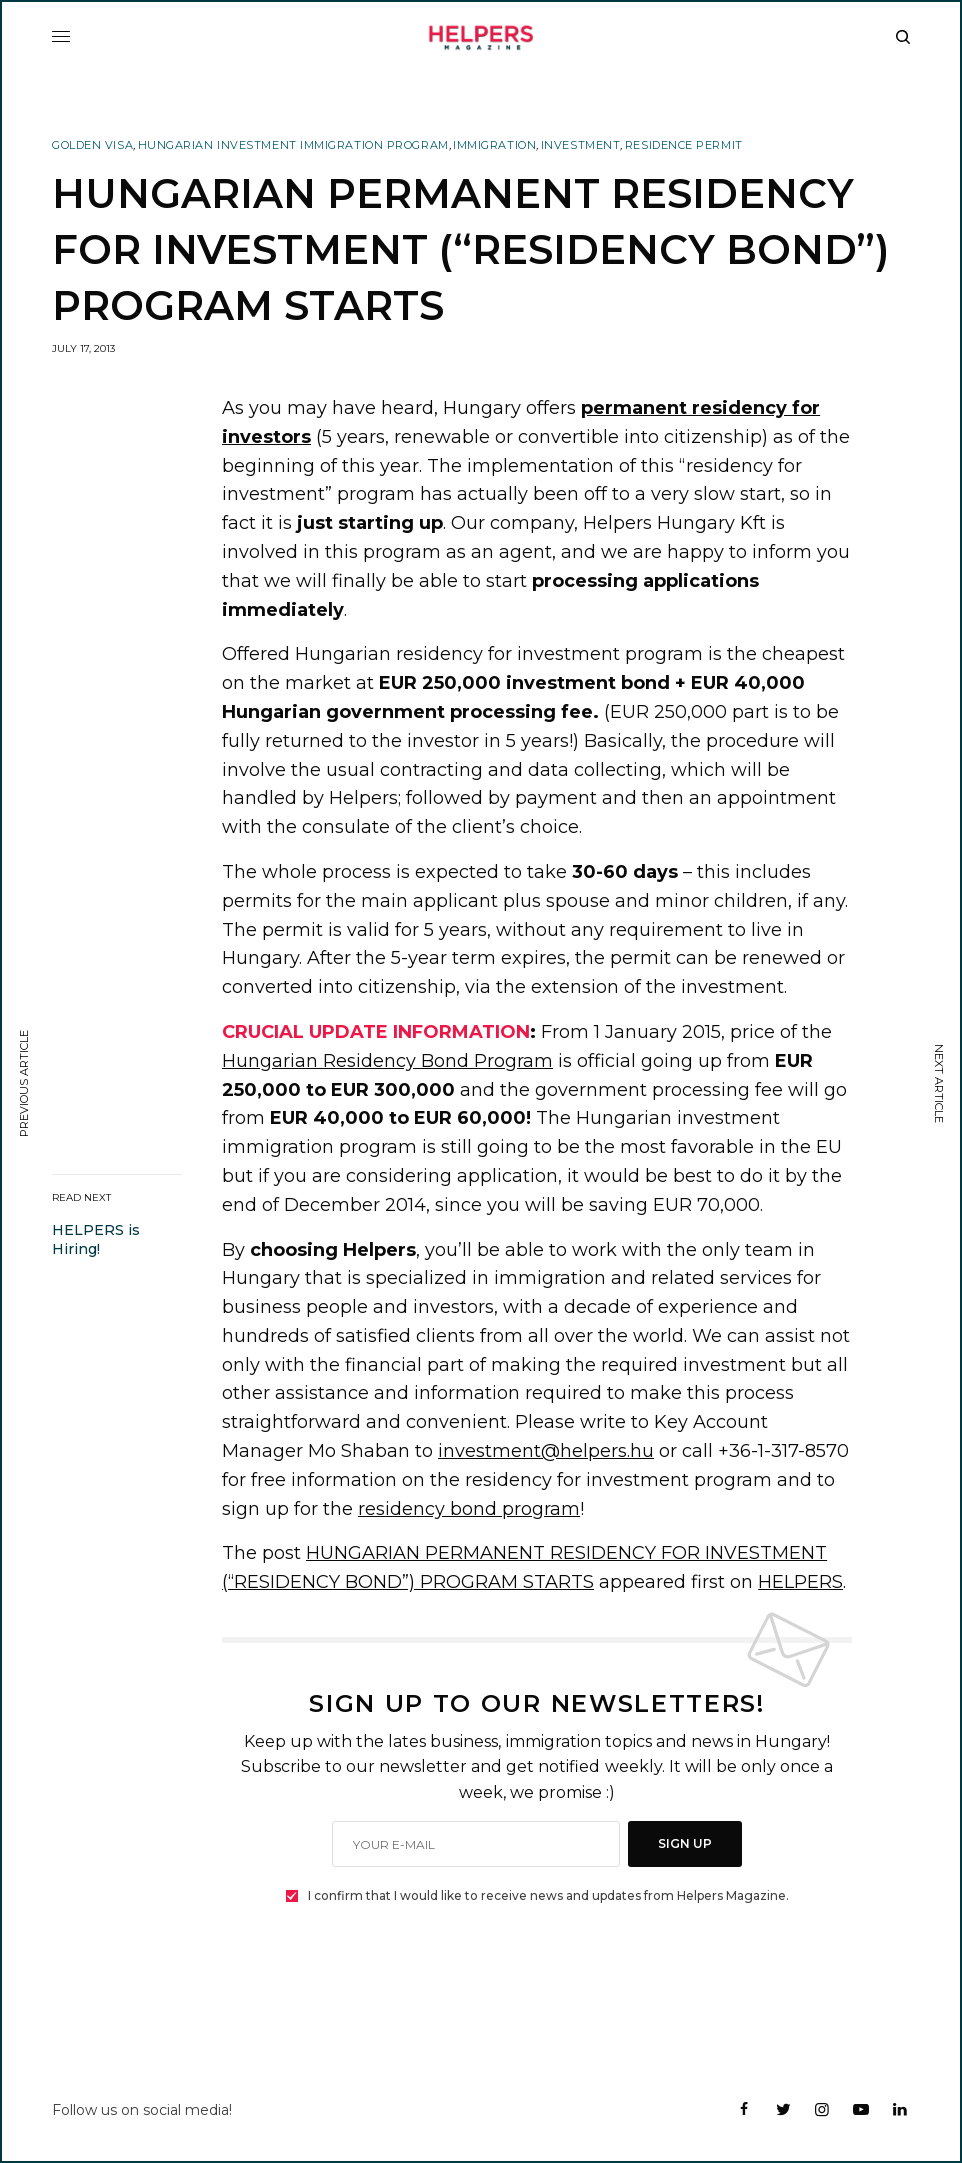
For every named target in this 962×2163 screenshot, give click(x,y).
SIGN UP (685, 1843)
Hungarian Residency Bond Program (387, 1061)
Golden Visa (92, 145)
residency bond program (469, 1509)
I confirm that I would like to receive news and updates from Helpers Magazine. (548, 1896)
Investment (581, 145)
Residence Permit (684, 145)
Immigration (494, 145)
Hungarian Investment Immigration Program (293, 145)
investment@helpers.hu (546, 1451)
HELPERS (800, 1582)
